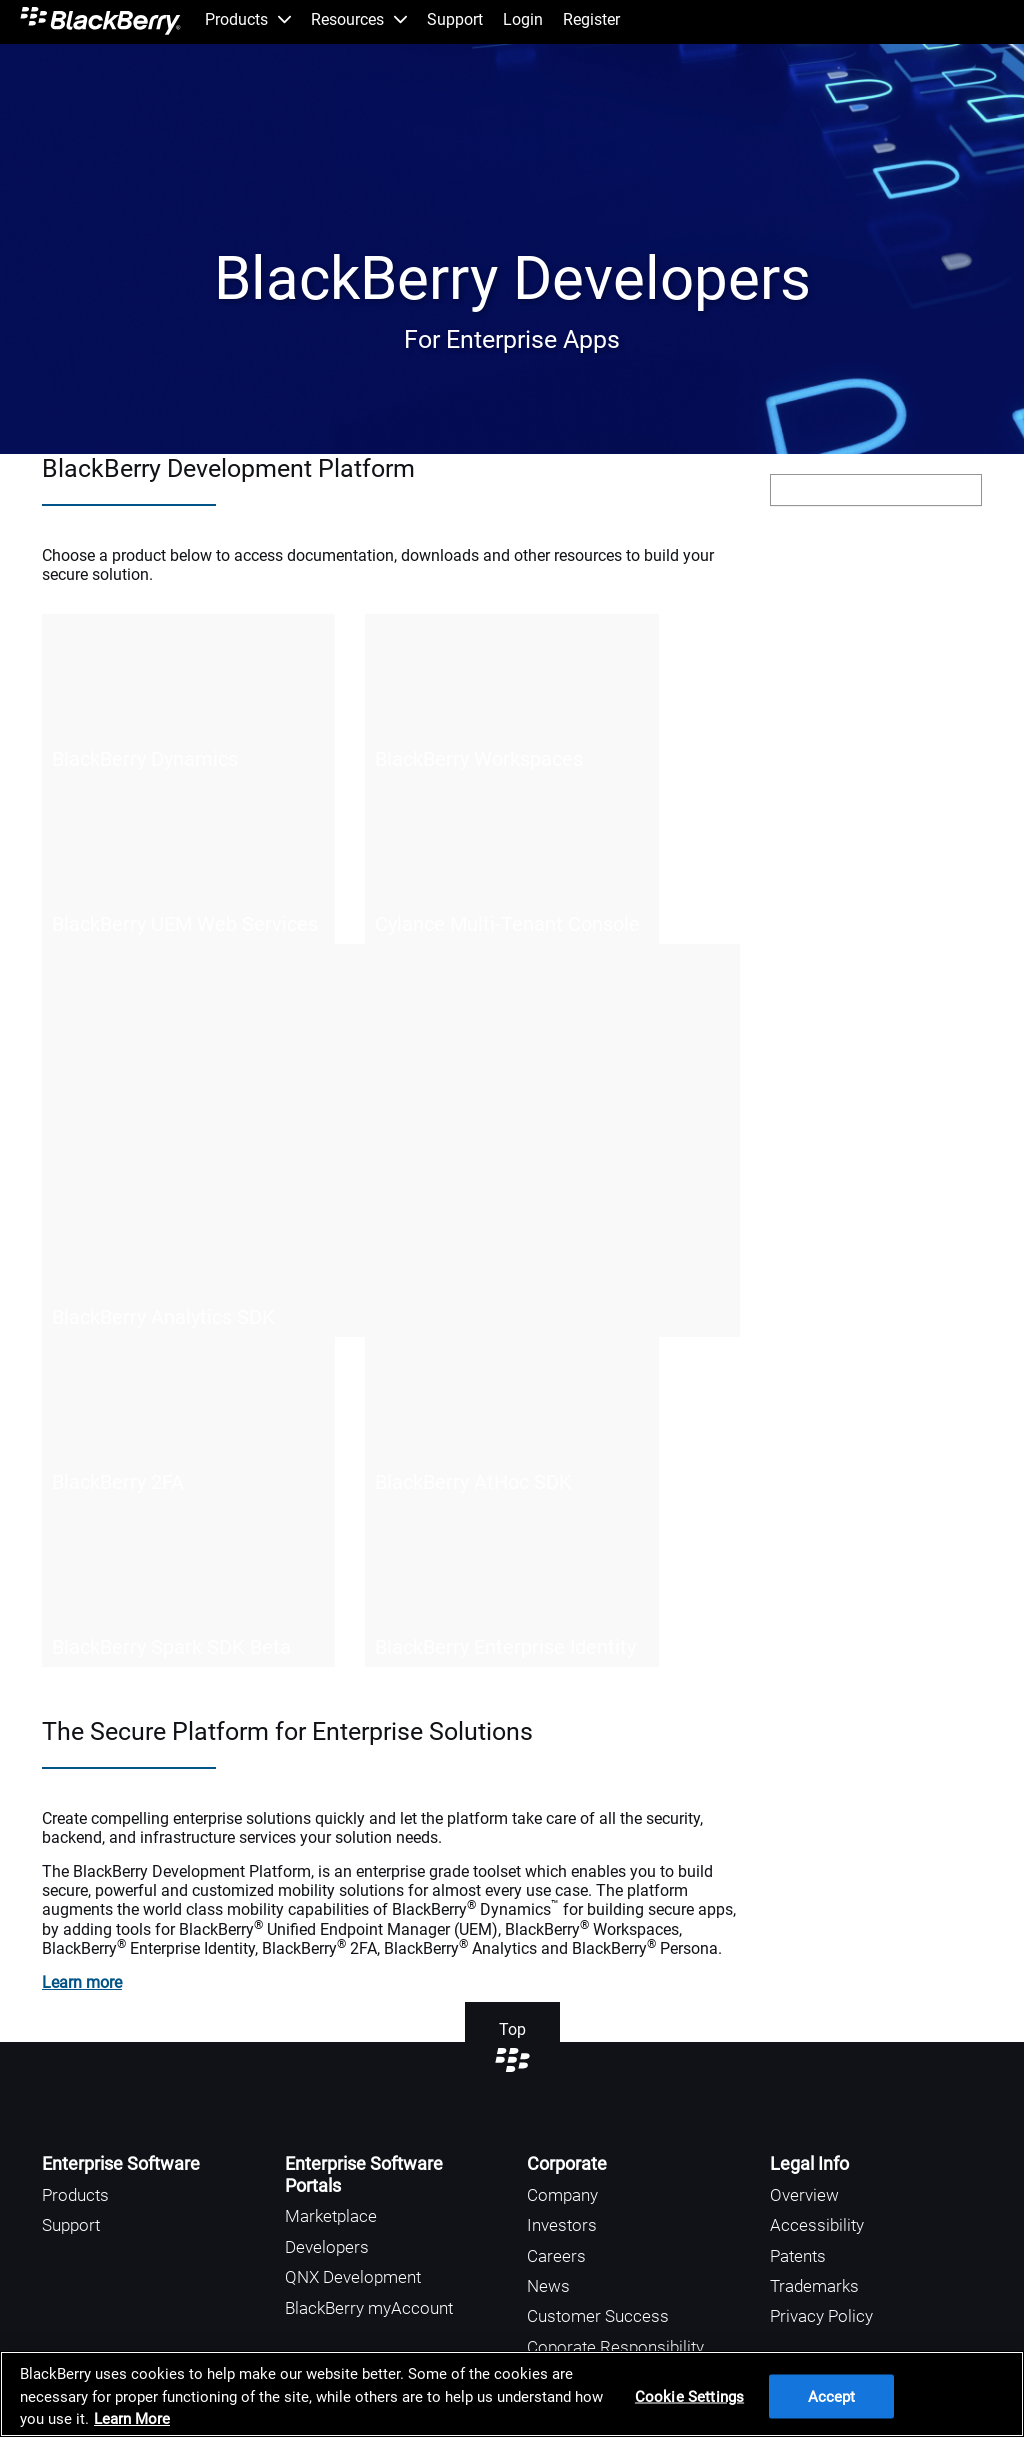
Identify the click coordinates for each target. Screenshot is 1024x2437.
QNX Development (353, 2277)
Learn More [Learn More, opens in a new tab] (132, 2419)
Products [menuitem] (248, 19)
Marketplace (331, 2216)
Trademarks (814, 2286)
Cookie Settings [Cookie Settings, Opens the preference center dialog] (689, 2396)
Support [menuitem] (455, 19)
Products (75, 2195)
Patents (798, 2256)
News (548, 2286)
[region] (512, 2394)
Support (71, 2225)
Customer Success (598, 2316)
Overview (804, 2195)
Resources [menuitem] (359, 19)
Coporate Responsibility (615, 2347)
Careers (556, 2256)
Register (591, 19)
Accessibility (817, 2225)
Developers (327, 2247)
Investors (562, 2225)
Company (562, 2195)
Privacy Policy (821, 2316)
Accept (832, 2396)
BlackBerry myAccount (369, 2308)
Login (523, 19)
